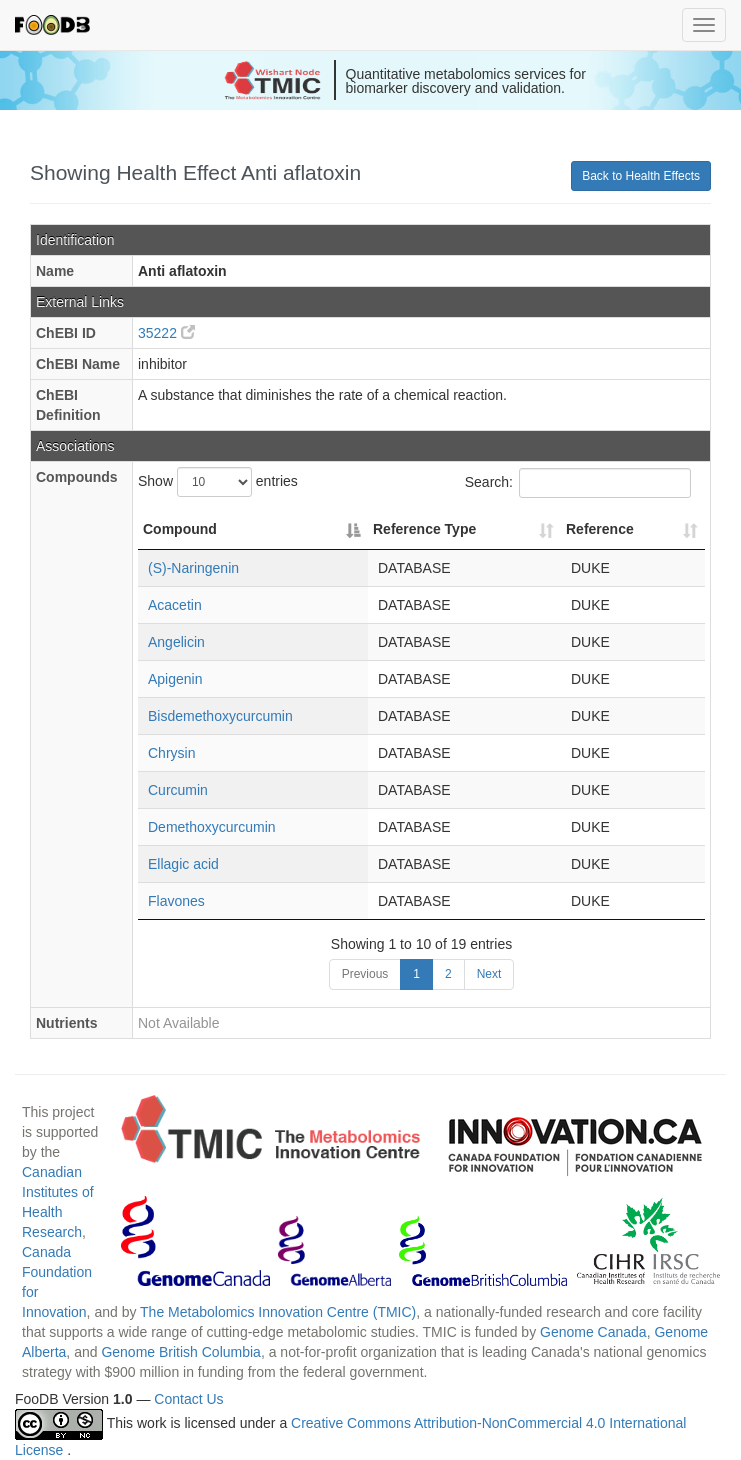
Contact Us (188, 1399)
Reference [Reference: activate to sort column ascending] (600, 529)
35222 (166, 333)
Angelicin (176, 642)
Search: (578, 483)
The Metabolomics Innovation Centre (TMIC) (278, 1312)
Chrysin (171, 753)
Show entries (218, 482)
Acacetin (175, 605)
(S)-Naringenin (193, 568)
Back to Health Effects (641, 176)
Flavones (176, 901)
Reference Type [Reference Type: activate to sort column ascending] (424, 529)
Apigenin (175, 679)
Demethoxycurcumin (212, 827)
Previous (365, 974)
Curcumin (178, 790)
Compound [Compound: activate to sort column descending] (180, 529)
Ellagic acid (183, 864)
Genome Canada (593, 1332)
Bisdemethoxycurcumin (220, 716)
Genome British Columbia (181, 1352)
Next (489, 974)
